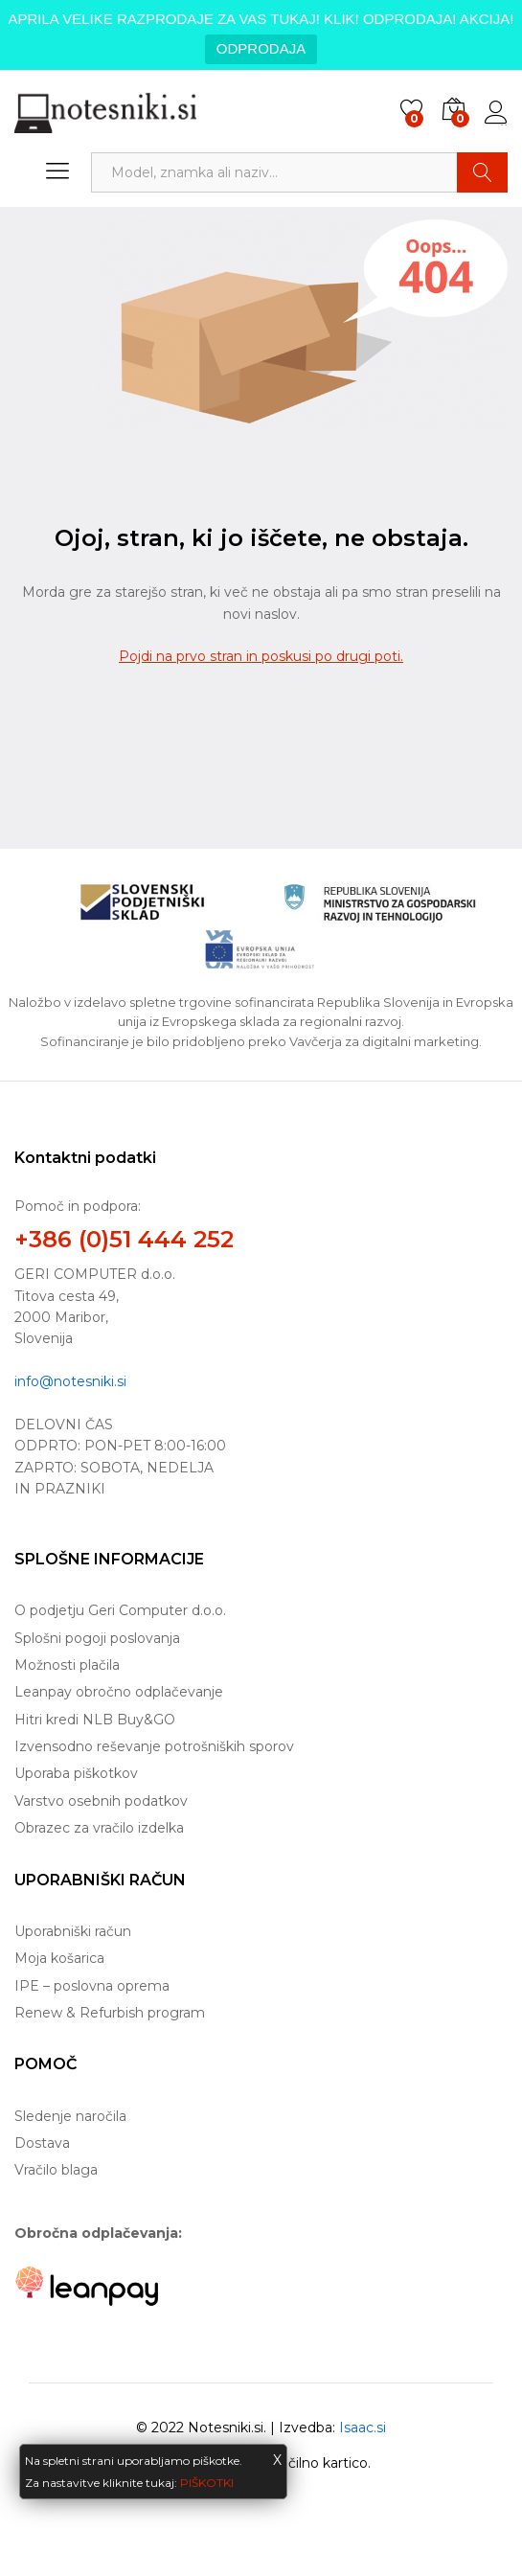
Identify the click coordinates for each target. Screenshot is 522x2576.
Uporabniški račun (72, 1931)
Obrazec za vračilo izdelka (99, 1827)
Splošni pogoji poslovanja (97, 1638)
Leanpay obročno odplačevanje (118, 1691)
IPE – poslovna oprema (92, 1986)
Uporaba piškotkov (76, 1773)
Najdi (482, 172)
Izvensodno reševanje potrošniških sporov (154, 1746)
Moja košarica (59, 1958)
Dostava (42, 2143)
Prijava (496, 113)
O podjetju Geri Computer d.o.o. (120, 1610)
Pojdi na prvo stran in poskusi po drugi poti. (261, 656)
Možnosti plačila (67, 1665)
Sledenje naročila (70, 2116)
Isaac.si (362, 2427)
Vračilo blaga (56, 2169)
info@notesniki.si (70, 1381)
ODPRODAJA (261, 48)
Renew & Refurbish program (109, 2012)
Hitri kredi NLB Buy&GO (94, 1719)
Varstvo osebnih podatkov (101, 1801)
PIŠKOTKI (207, 2482)
